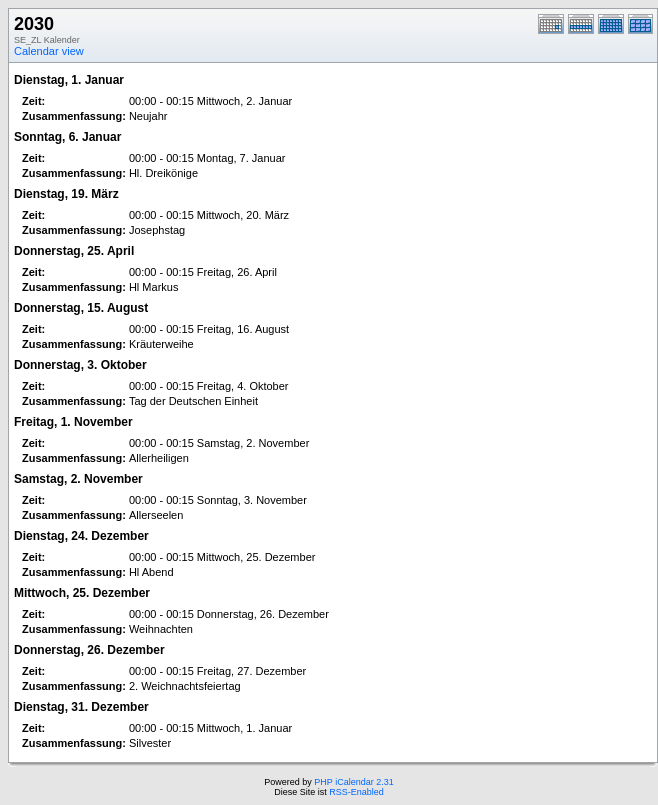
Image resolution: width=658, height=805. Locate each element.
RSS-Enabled (356, 792)
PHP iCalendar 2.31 (353, 782)
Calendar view (49, 51)
